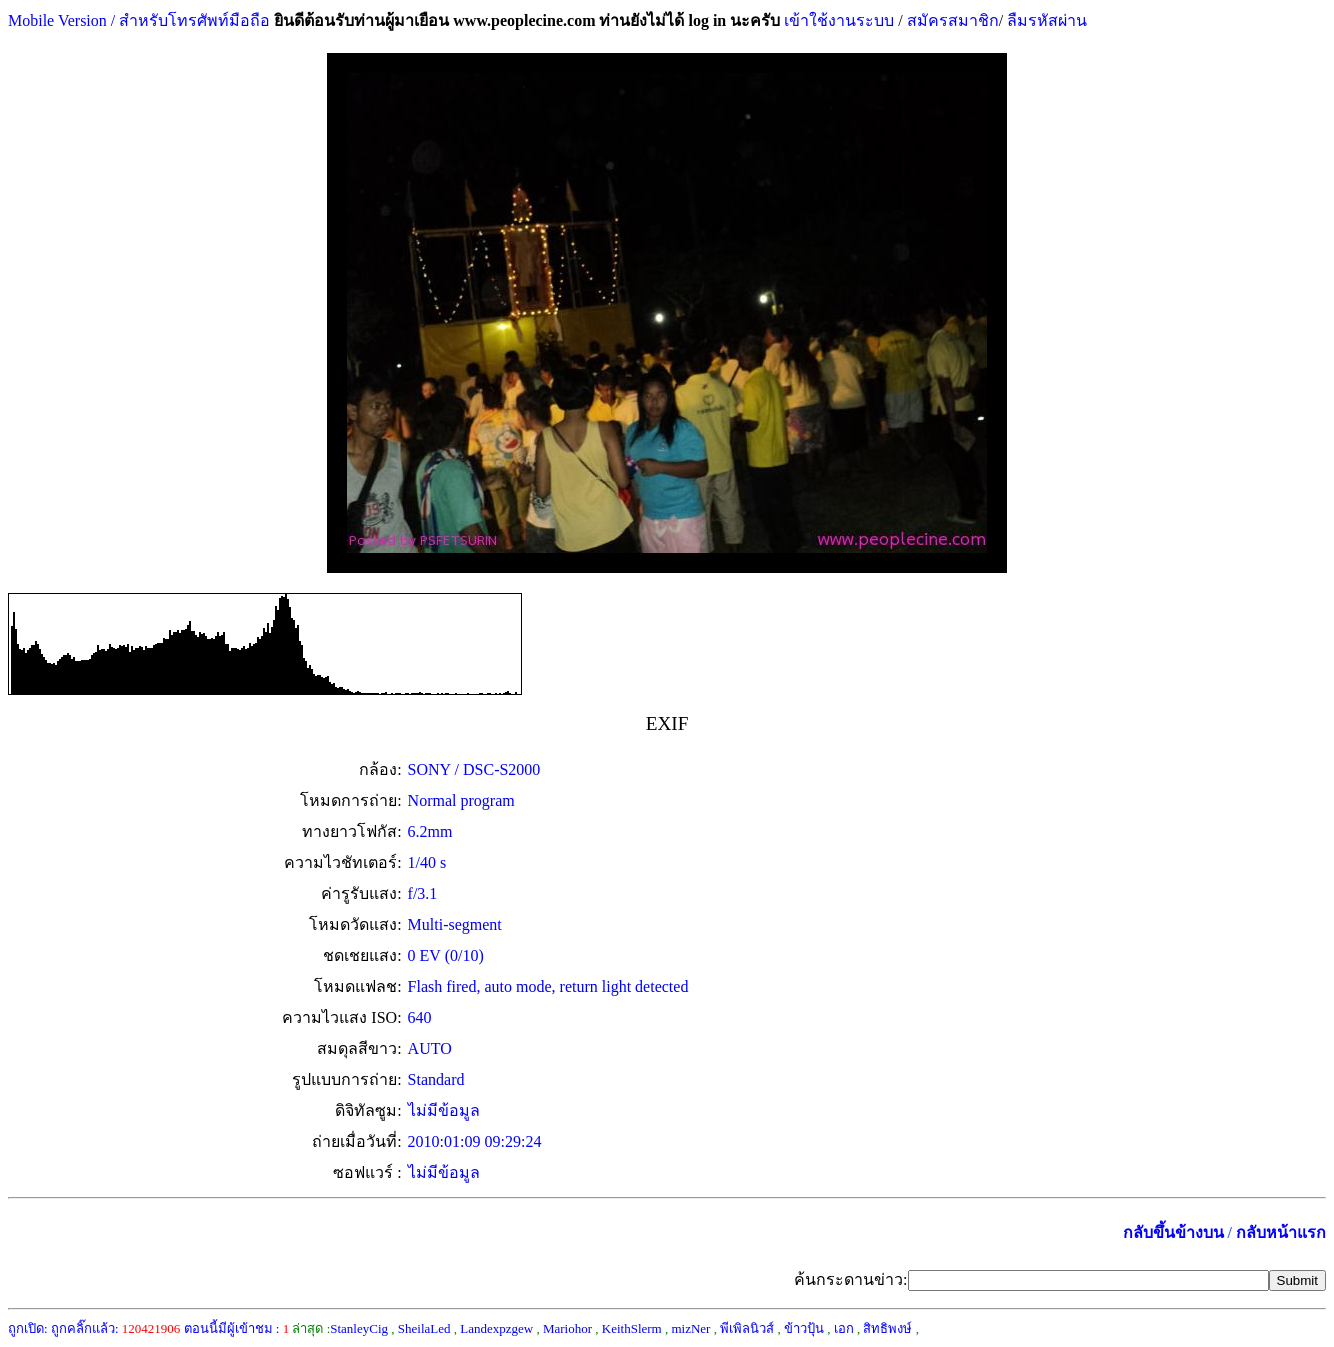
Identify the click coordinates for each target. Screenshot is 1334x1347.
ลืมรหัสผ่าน (1045, 20)
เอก (844, 1328)
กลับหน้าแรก (1281, 1232)
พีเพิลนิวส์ (747, 1328)
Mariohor (567, 1328)
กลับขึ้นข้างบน (1173, 1232)
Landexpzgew (496, 1328)
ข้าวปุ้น (804, 1328)
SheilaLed (424, 1328)
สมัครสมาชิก (953, 20)
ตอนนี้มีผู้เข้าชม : (237, 1328)
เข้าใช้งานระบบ (837, 20)
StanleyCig (359, 1328)
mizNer (690, 1328)
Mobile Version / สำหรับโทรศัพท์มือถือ (139, 20)
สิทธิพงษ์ (887, 1328)
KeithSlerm (632, 1328)
